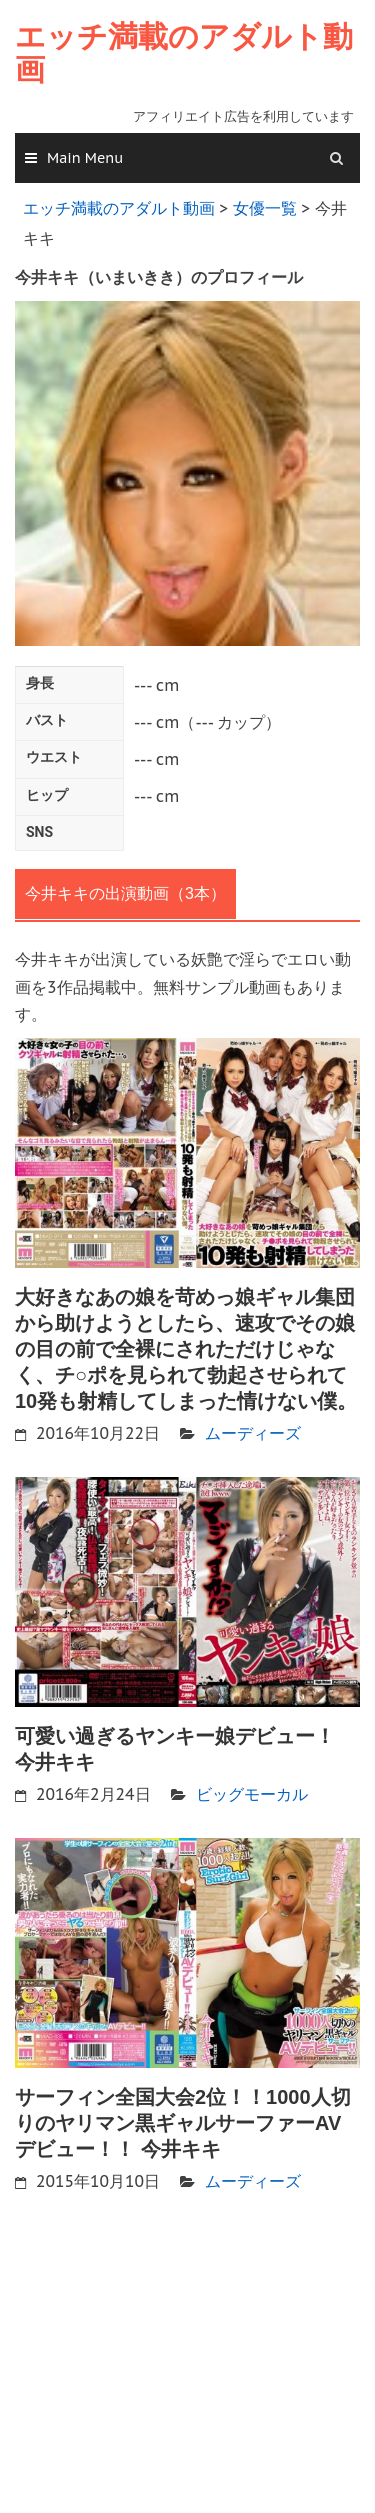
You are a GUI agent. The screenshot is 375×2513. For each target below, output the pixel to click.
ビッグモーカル (252, 1794)
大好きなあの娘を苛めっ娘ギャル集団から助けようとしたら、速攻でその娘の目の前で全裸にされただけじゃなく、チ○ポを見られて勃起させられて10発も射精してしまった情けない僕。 (186, 1349)
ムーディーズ (253, 1433)
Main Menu (85, 158)
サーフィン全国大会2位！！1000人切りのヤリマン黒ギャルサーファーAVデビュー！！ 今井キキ (183, 2123)
